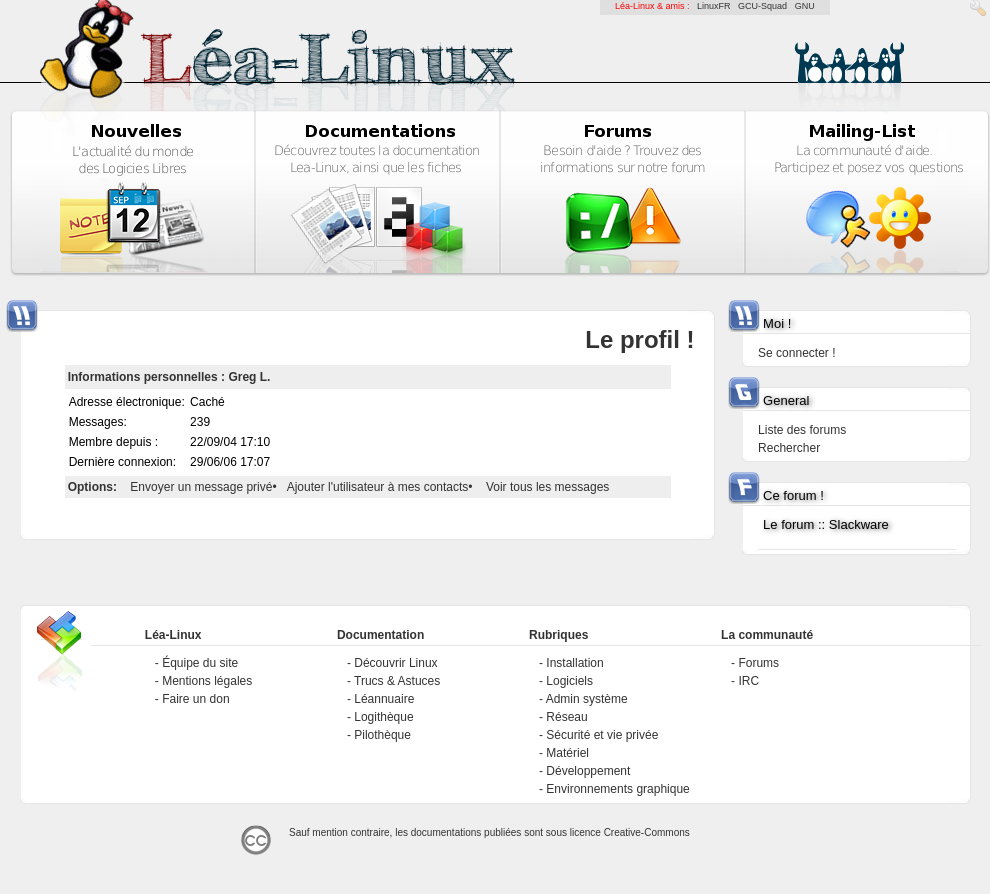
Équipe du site (200, 663)
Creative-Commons (647, 832)
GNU (805, 6)
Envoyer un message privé (201, 487)
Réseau (566, 717)
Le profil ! (639, 339)
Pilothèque (382, 735)
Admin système (587, 699)
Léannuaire (384, 699)
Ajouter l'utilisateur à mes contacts (378, 487)
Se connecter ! (796, 353)
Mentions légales (207, 681)
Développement (588, 771)
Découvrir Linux (395, 663)
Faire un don (195, 699)
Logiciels (569, 681)
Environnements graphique (617, 789)
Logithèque (383, 717)
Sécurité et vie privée (602, 735)
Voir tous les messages (547, 487)
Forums (758, 663)
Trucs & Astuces (397, 681)
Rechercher (789, 448)
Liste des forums (802, 430)
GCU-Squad (762, 6)
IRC (748, 681)
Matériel (567, 753)
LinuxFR (714, 6)
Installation (574, 663)
